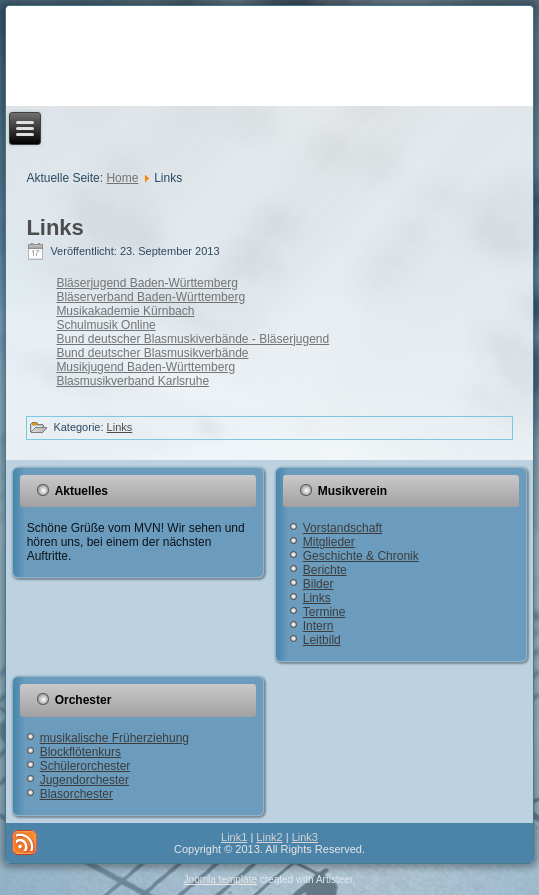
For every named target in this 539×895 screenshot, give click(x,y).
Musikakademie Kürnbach (125, 311)
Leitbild (322, 640)
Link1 (234, 837)
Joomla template (220, 879)
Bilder (318, 584)
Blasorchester (76, 794)
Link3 (305, 837)
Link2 (269, 837)
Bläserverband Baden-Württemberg (150, 297)
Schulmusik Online (105, 325)
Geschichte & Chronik (361, 556)
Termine (324, 612)
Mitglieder (329, 542)
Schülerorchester (85, 766)
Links (54, 227)
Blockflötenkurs (80, 752)
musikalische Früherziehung (114, 738)
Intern (318, 626)
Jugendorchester (84, 780)
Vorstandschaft (342, 528)
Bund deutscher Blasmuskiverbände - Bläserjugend (192, 339)
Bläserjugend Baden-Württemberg (146, 283)
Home (122, 178)
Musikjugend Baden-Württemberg (145, 367)
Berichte (325, 570)
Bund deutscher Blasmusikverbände (152, 353)
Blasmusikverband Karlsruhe (132, 381)
